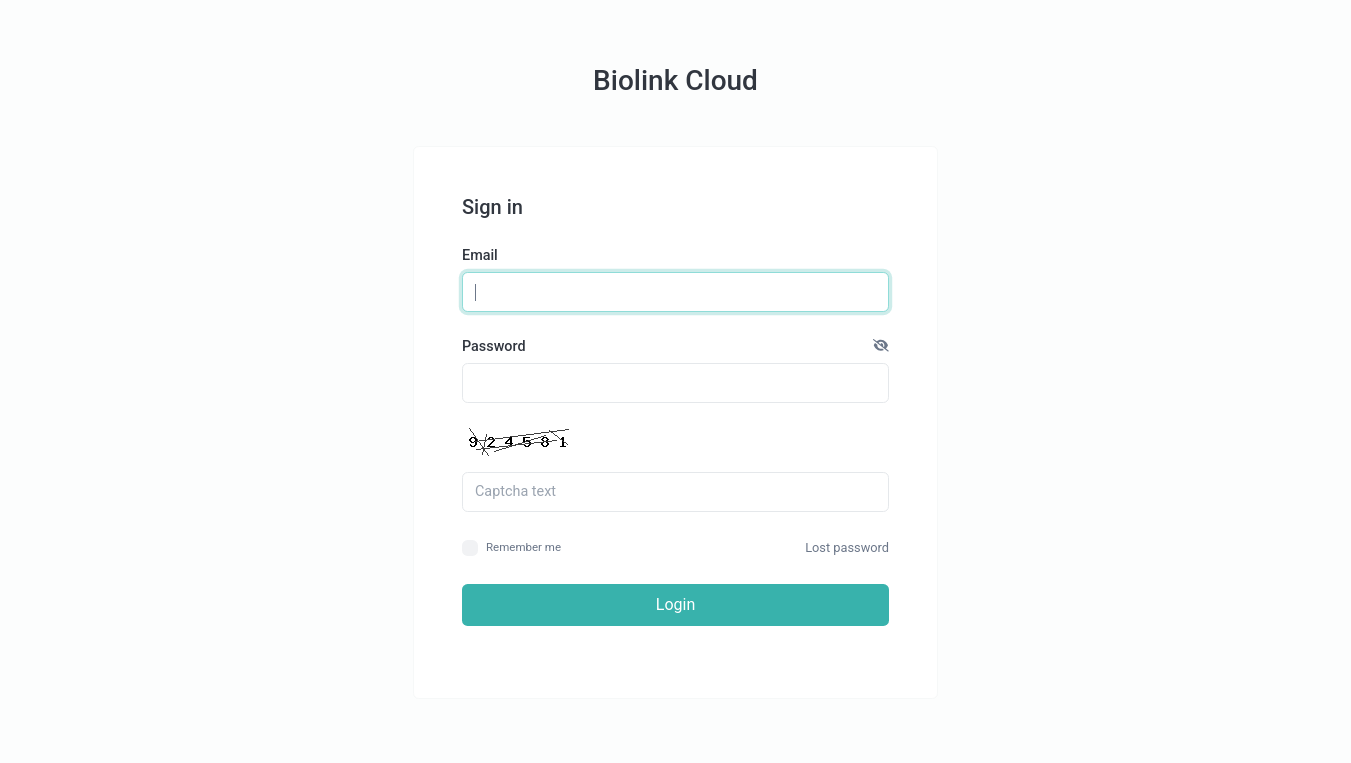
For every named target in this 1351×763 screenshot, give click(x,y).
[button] (881, 347)
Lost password (847, 547)
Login (675, 604)
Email (480, 255)
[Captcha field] (675, 492)
